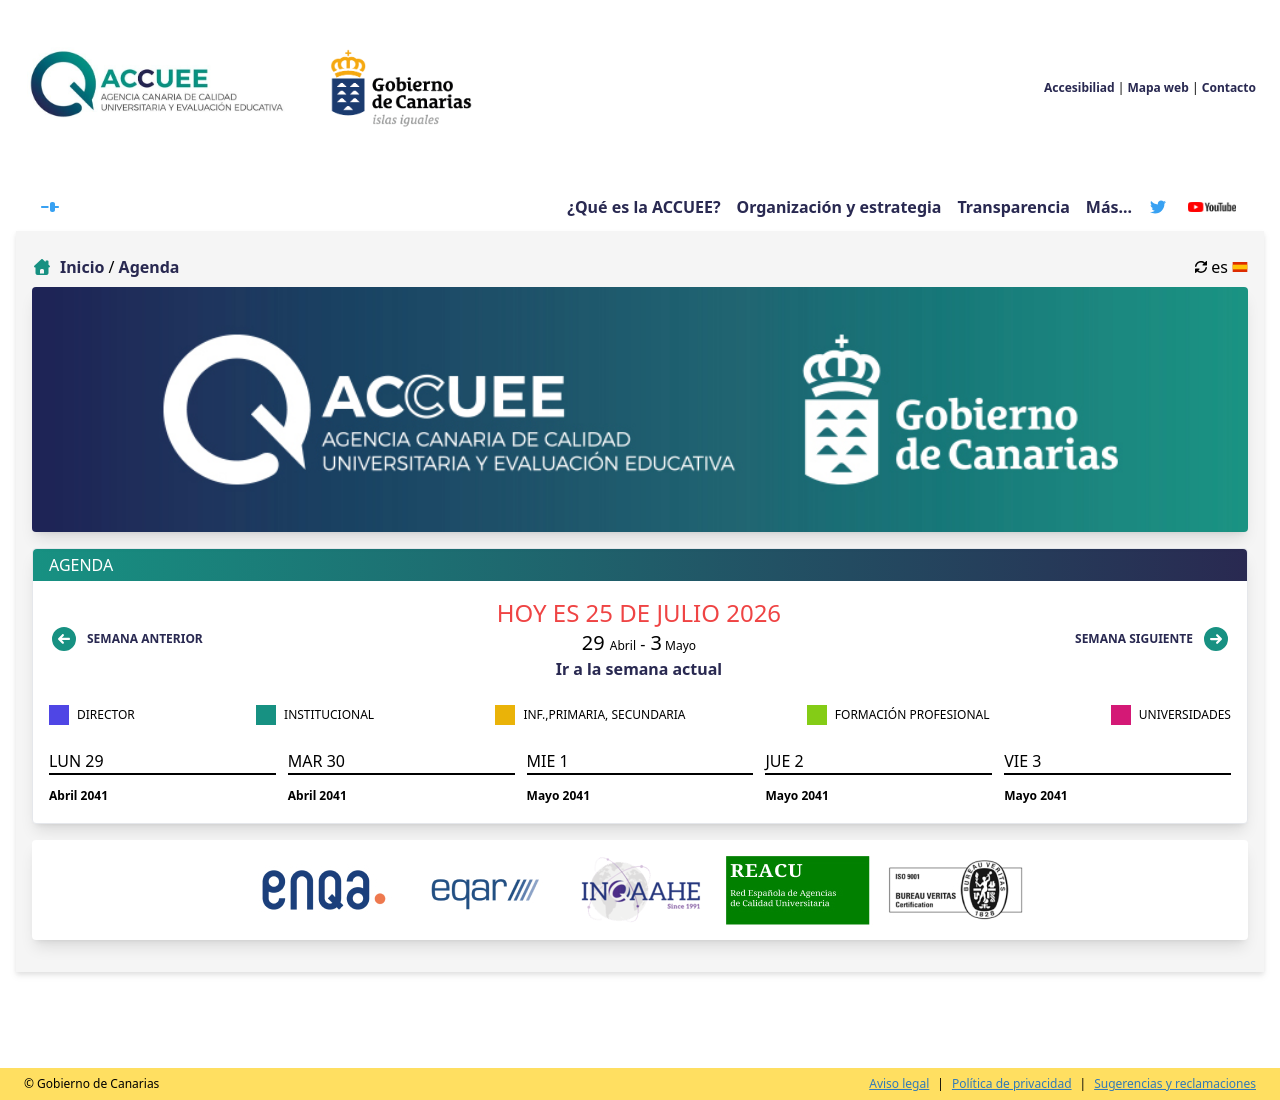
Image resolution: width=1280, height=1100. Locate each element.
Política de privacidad (1012, 1084)
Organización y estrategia (839, 207)
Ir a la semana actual (639, 669)
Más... (1109, 207)
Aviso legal (899, 1084)
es (1221, 267)
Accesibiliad (1079, 87)
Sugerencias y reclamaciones (1175, 1084)
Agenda (149, 267)
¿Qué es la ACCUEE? (643, 207)
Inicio (82, 267)
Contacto (1229, 87)
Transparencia (1013, 207)
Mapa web (1157, 87)
